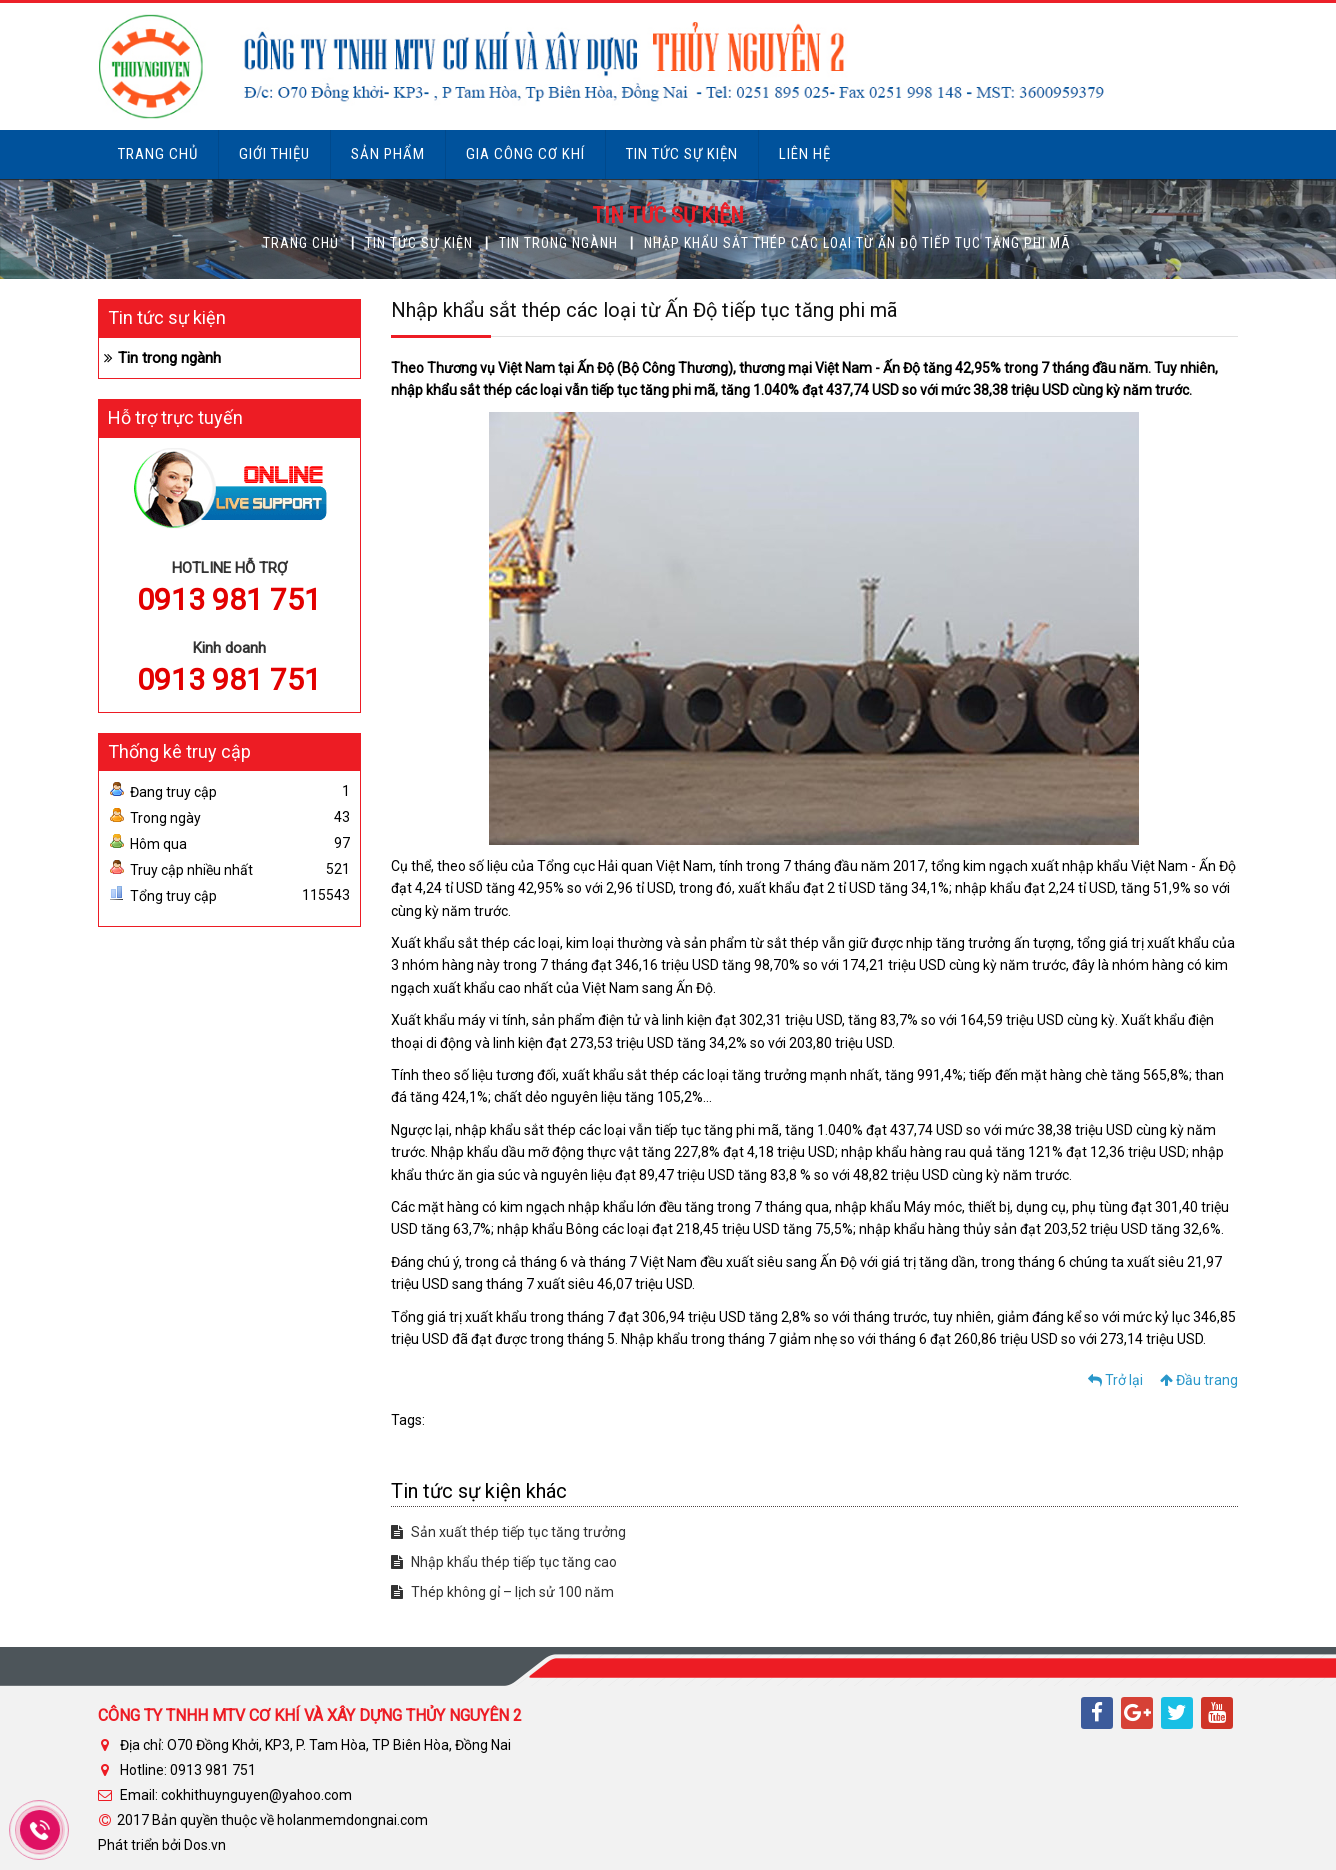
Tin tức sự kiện (682, 154)
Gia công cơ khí (525, 154)
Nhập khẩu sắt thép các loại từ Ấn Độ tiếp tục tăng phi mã (857, 243)
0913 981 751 (229, 599)
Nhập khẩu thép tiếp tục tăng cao (504, 1562)
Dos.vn (205, 1845)
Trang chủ (158, 154)
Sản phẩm (388, 154)
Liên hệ (805, 154)
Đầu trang (1199, 1380)
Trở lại (1115, 1380)
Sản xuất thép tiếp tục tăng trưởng (508, 1532)
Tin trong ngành (558, 243)
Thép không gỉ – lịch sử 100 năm (502, 1592)
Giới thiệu (274, 154)
